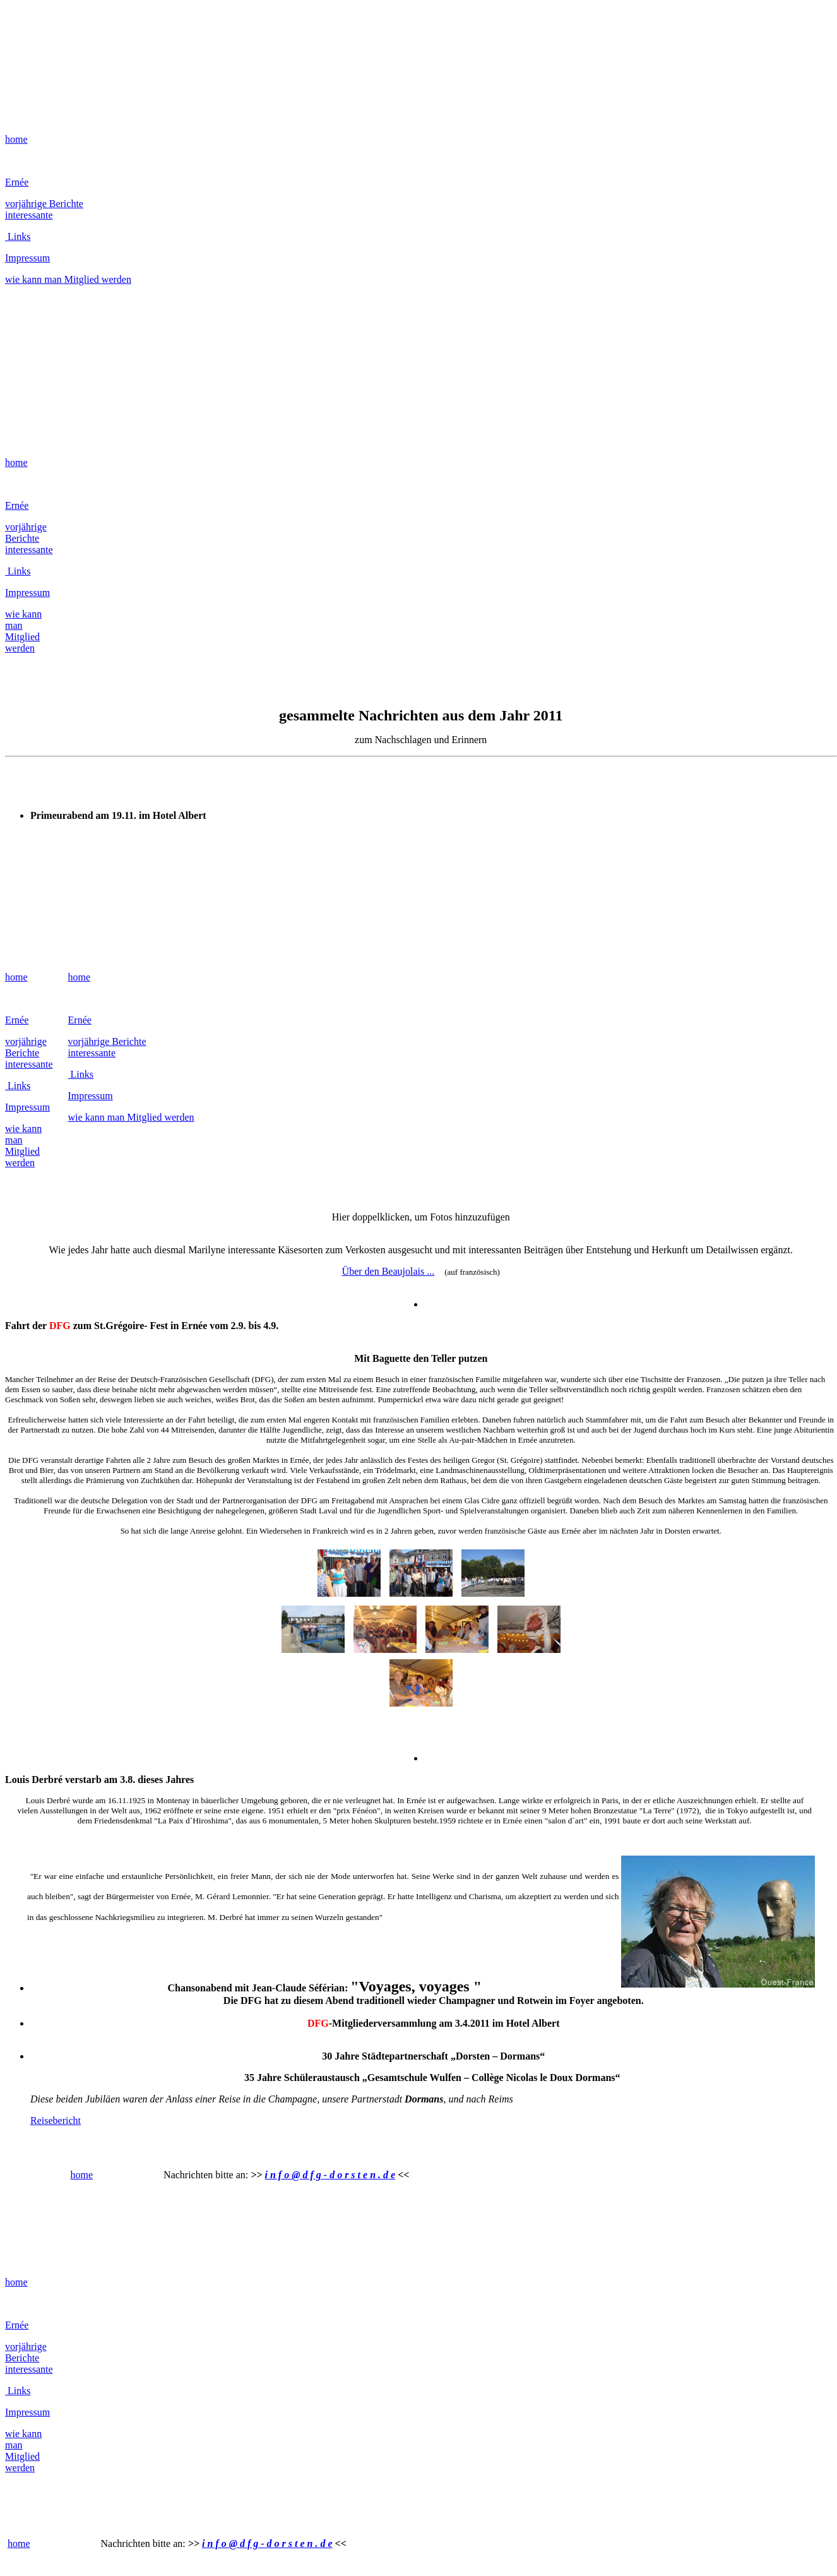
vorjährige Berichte (44, 203)
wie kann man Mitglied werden (68, 279)
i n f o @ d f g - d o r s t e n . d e (329, 2174)
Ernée (16, 182)
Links (17, 236)
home (16, 139)
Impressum (27, 258)
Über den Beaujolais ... (388, 1271)
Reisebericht (55, 2120)
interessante (29, 215)
